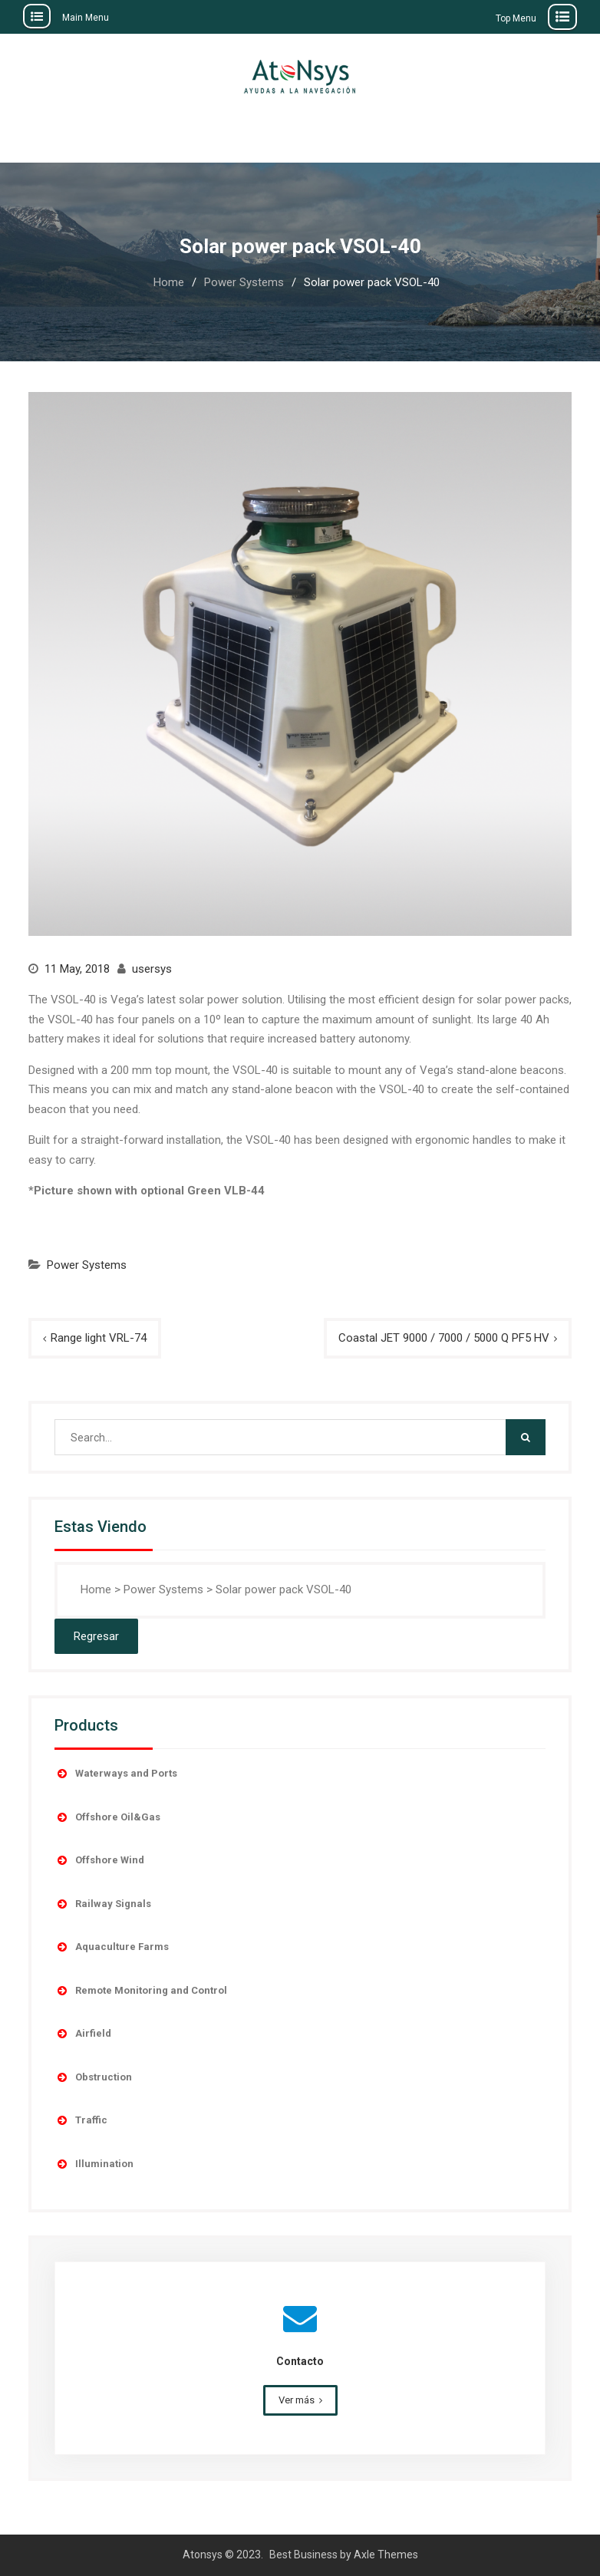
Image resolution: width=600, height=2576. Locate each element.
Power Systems (87, 1265)
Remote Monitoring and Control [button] (140, 1990)
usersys (152, 969)
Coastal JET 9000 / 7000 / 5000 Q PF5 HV (443, 1338)
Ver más (297, 2400)
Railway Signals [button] (102, 1904)
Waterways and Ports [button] (115, 1773)
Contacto (300, 2361)
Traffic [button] (80, 2120)
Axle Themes (386, 2554)
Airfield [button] (82, 2033)
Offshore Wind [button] (99, 1860)
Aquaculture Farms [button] (111, 1947)
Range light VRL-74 (99, 1338)
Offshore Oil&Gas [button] (107, 1817)
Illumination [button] (94, 2164)
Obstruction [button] (93, 2077)
